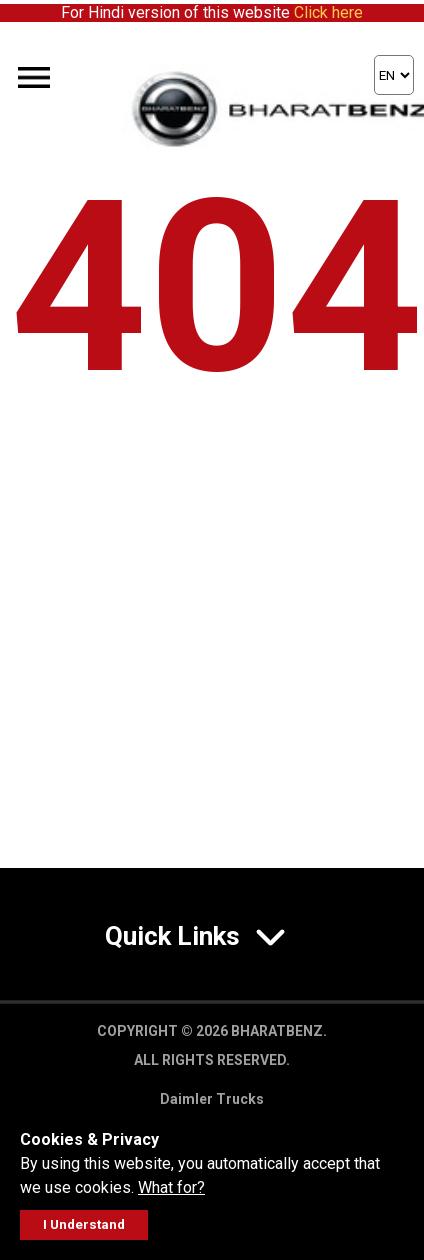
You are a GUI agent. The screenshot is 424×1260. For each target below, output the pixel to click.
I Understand (84, 1224)
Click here (328, 12)
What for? (171, 1187)
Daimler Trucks (212, 1099)
